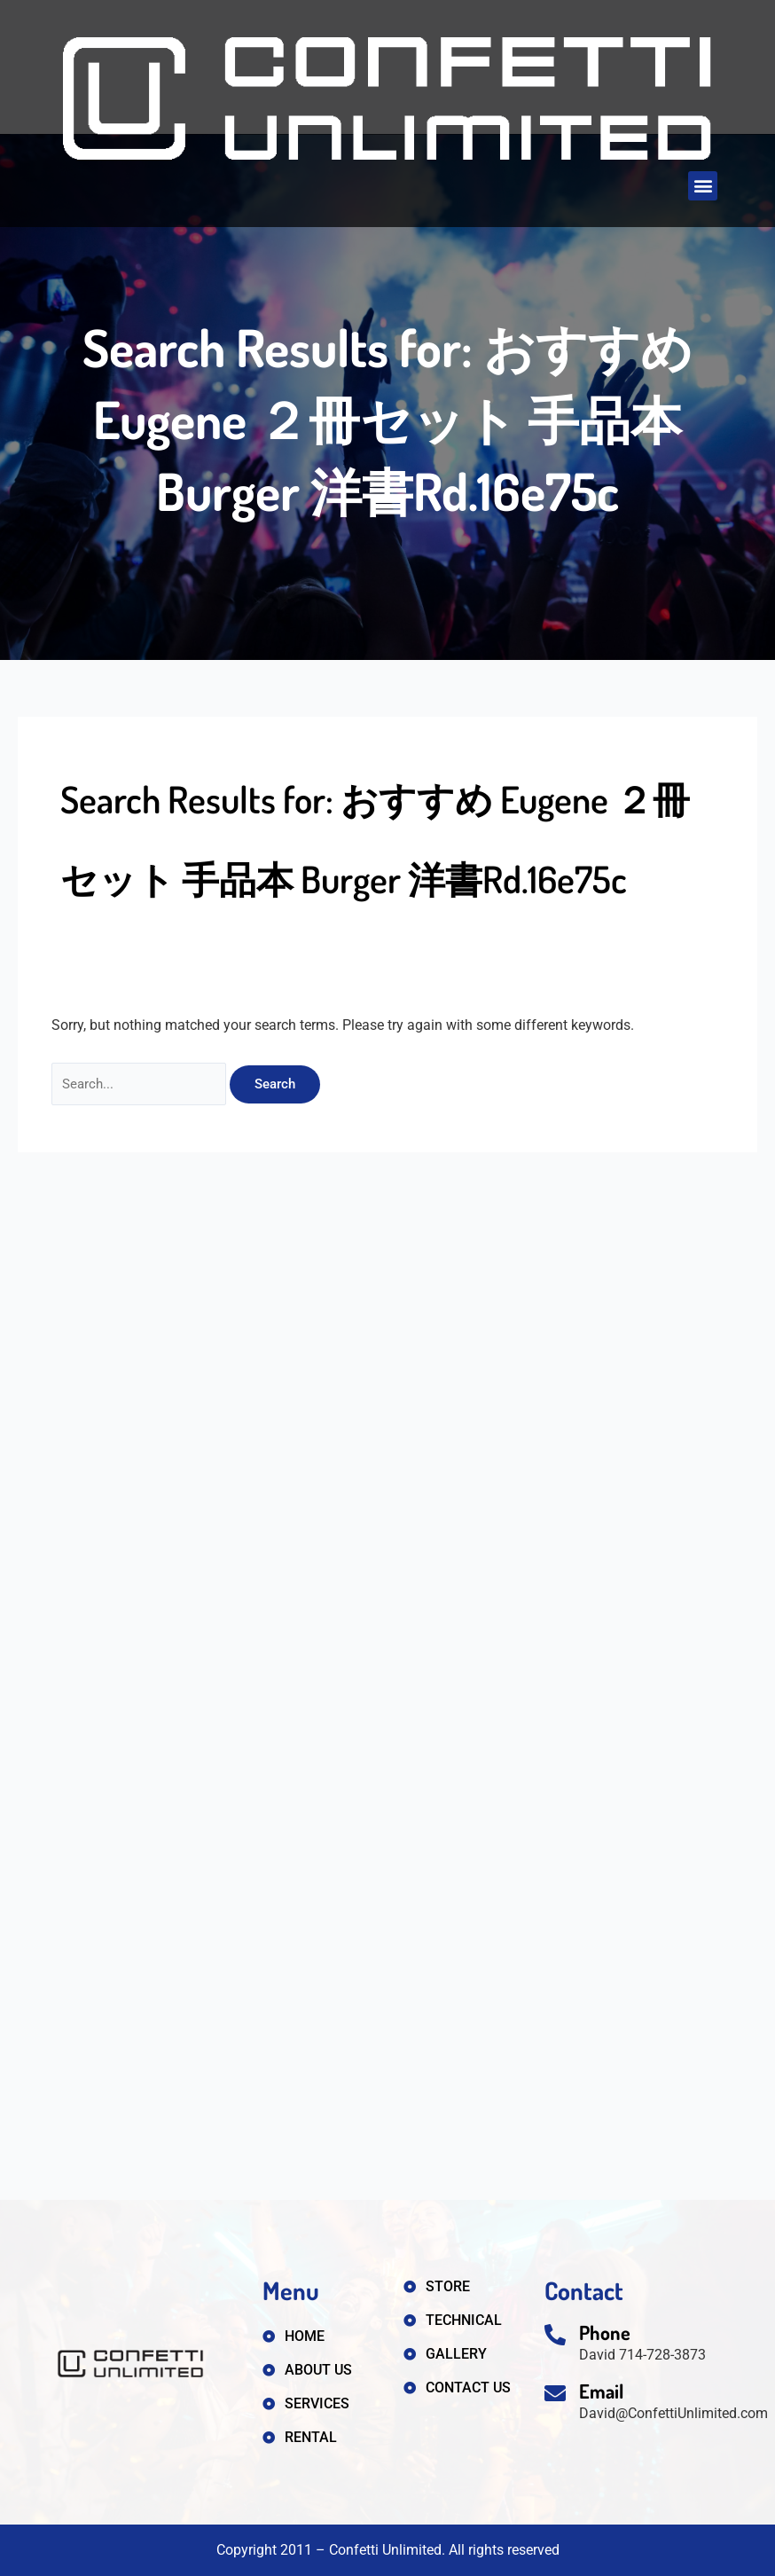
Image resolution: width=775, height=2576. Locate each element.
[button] (702, 185)
